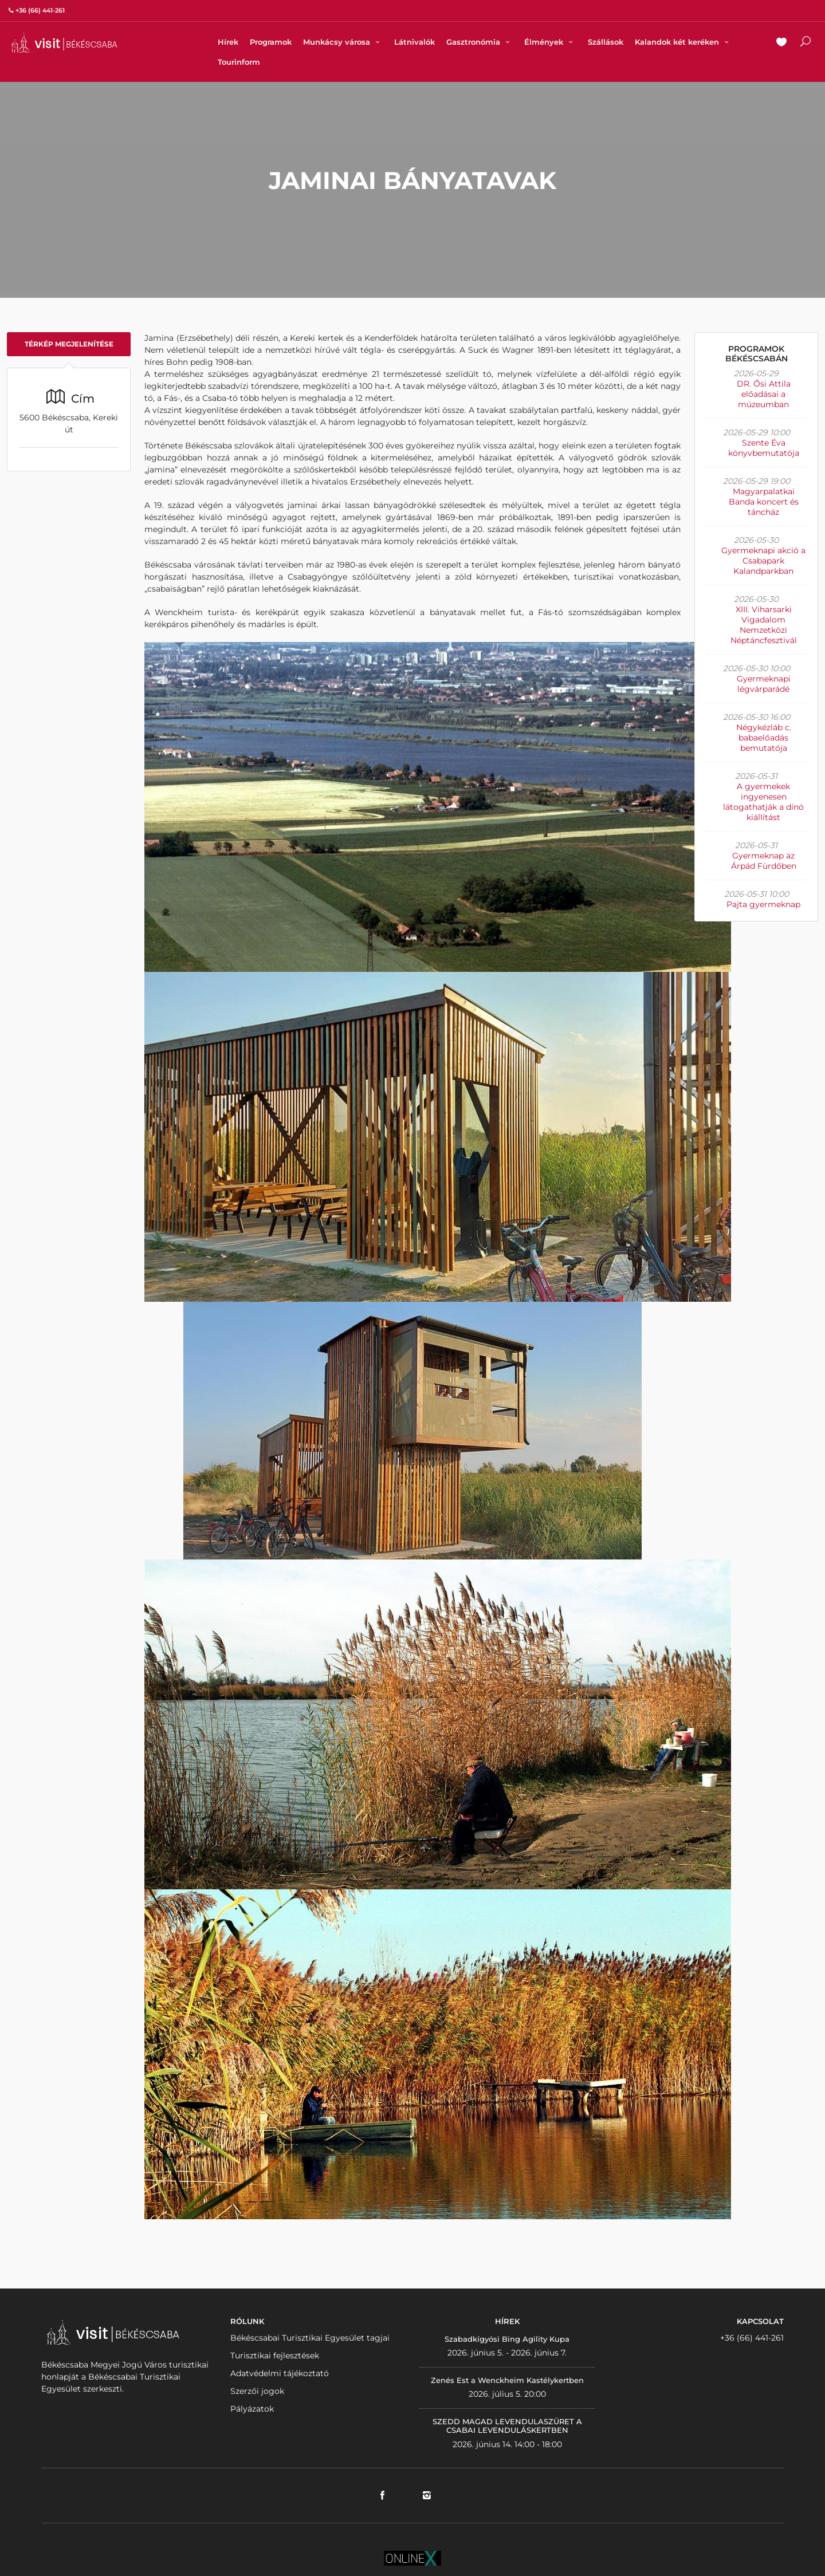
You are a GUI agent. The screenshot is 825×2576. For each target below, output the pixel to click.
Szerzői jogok (257, 2391)
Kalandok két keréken (683, 41)
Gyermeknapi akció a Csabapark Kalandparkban (763, 560)
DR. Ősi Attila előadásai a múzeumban (764, 394)
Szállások (605, 41)
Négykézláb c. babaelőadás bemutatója (763, 737)
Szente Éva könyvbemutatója (763, 448)
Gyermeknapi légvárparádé (764, 683)
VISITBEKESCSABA (64, 42)
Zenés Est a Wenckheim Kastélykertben (507, 2380)
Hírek (228, 41)
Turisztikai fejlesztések (274, 2355)
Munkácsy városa (343, 41)
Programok (271, 41)
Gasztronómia (479, 41)
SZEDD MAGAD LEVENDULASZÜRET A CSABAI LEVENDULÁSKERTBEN (507, 2426)
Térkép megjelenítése (69, 344)
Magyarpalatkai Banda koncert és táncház (764, 501)
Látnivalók (414, 41)
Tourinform (239, 61)
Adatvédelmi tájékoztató (279, 2373)
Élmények (550, 41)
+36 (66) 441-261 (752, 2338)
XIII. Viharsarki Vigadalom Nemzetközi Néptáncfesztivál (763, 624)
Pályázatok (252, 2409)
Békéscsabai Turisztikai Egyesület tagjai (310, 2338)
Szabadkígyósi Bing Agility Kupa (507, 2338)
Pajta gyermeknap (763, 904)
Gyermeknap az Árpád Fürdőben (763, 860)
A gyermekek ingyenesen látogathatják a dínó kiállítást (763, 801)
